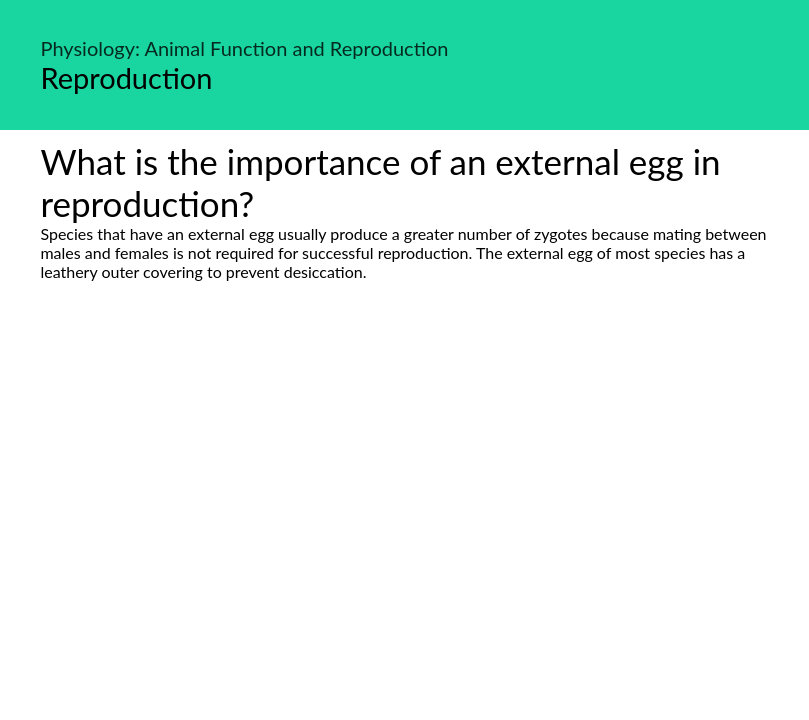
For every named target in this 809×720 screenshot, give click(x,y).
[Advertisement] (404, 469)
